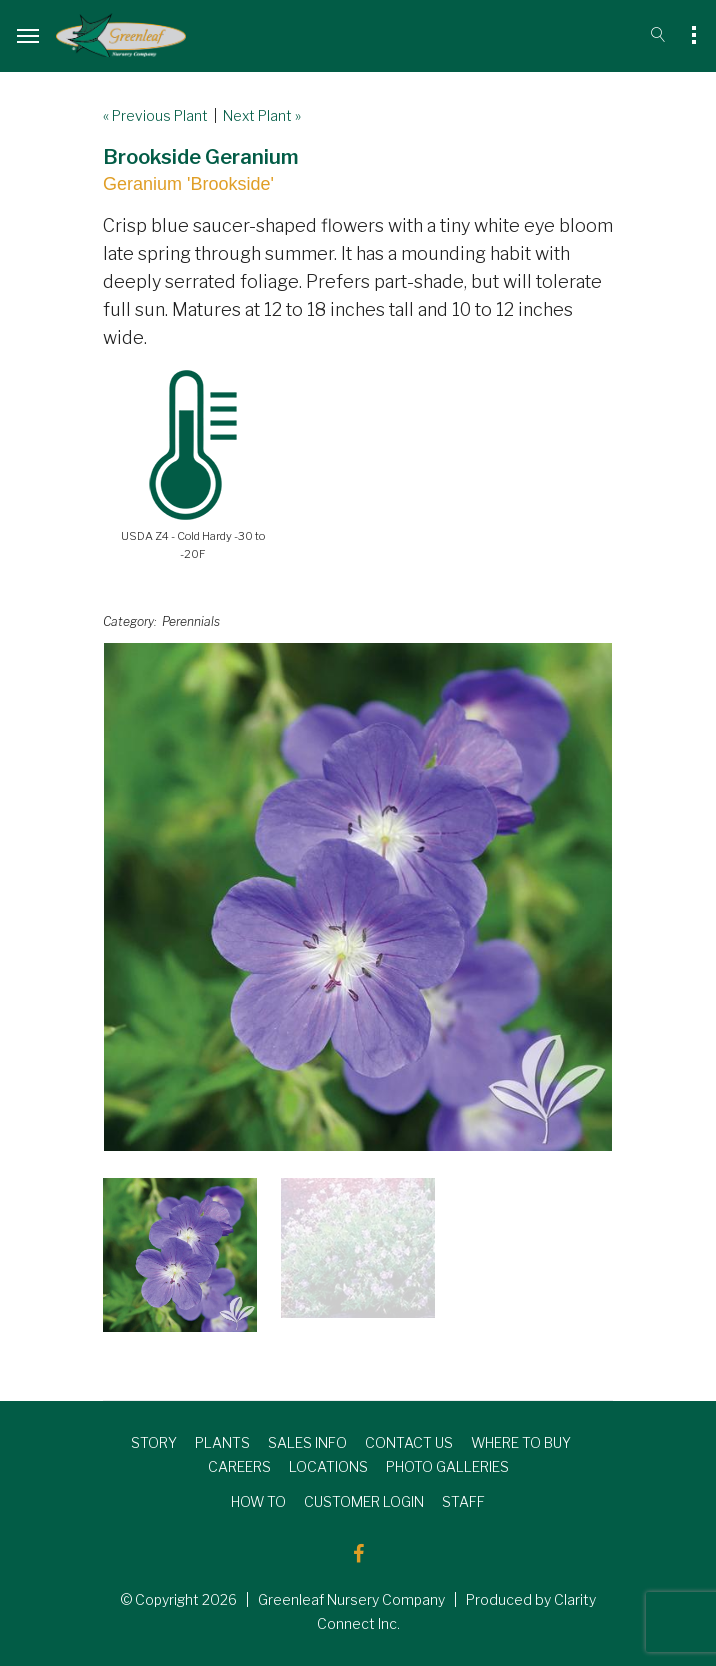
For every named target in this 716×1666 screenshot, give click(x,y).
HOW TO (258, 1501)
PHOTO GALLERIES (447, 1466)
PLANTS (222, 1442)
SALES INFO (307, 1442)
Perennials (191, 621)
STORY (154, 1442)
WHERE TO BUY (521, 1442)
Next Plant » (262, 115)
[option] (358, 897)
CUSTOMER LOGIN (364, 1501)
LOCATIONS (328, 1466)
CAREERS (239, 1466)
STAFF (463, 1501)
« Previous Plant (155, 115)
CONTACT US (409, 1442)
